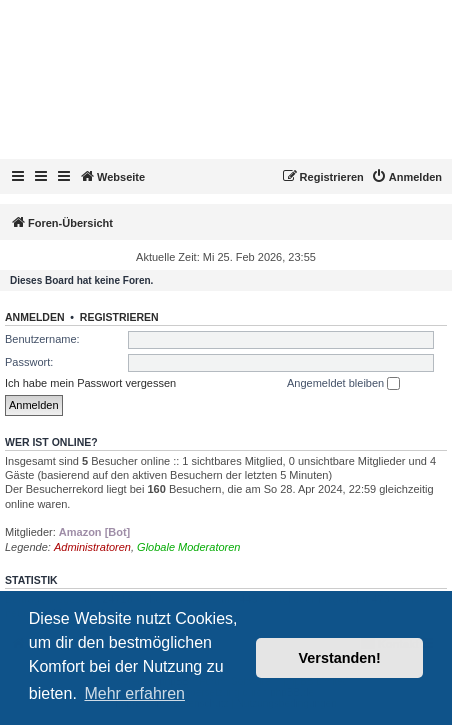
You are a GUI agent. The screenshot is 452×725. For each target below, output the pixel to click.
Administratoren (92, 547)
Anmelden (35, 317)
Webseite (112, 176)
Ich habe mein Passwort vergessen (90, 383)
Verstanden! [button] (340, 658)
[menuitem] (406, 177)
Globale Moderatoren (188, 547)
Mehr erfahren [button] (134, 693)
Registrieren (119, 317)
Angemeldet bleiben (343, 384)
